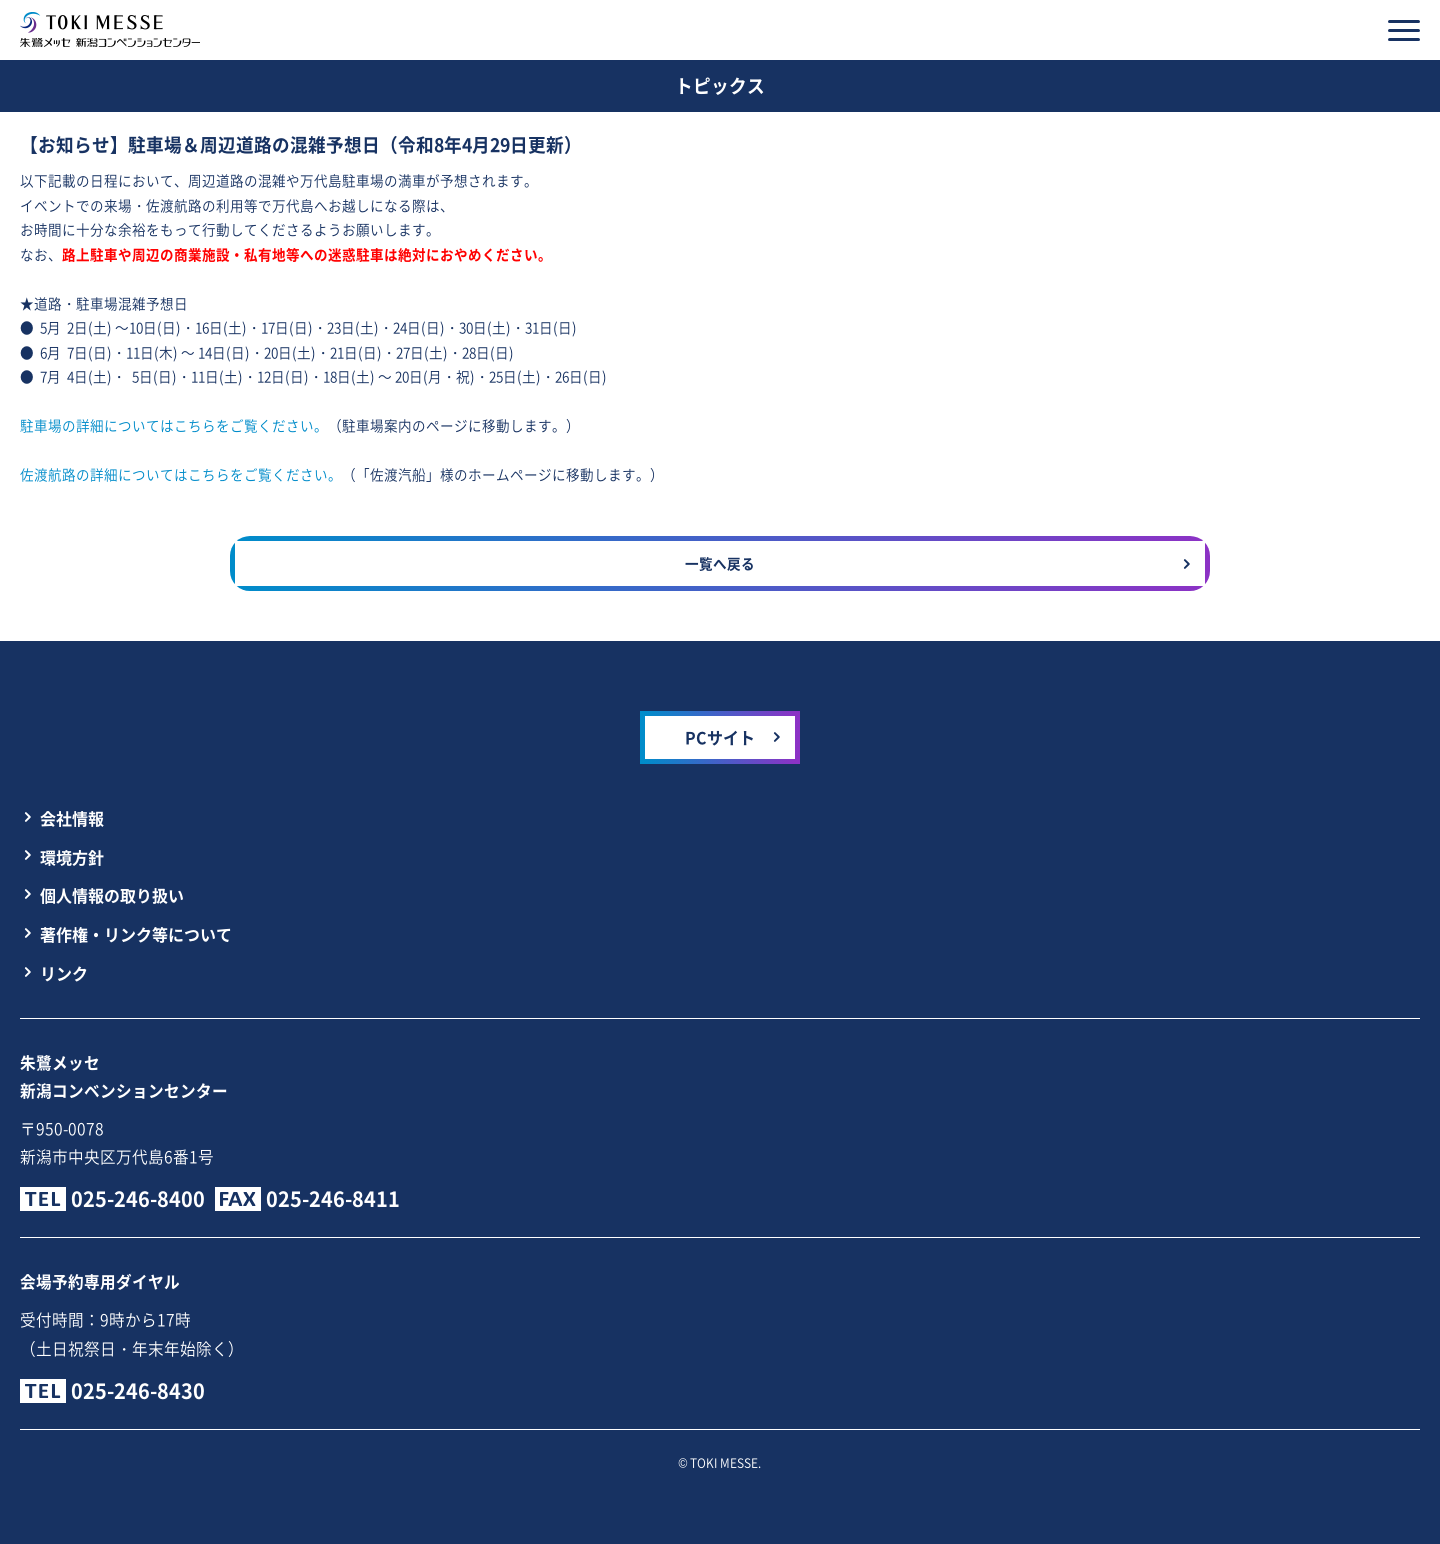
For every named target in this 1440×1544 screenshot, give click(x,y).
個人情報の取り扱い (112, 895)
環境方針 (72, 857)
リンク (64, 973)
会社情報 (72, 818)
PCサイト (720, 737)
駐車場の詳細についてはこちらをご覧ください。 (174, 425)
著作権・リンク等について (136, 934)
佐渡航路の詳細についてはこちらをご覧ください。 (181, 474)
